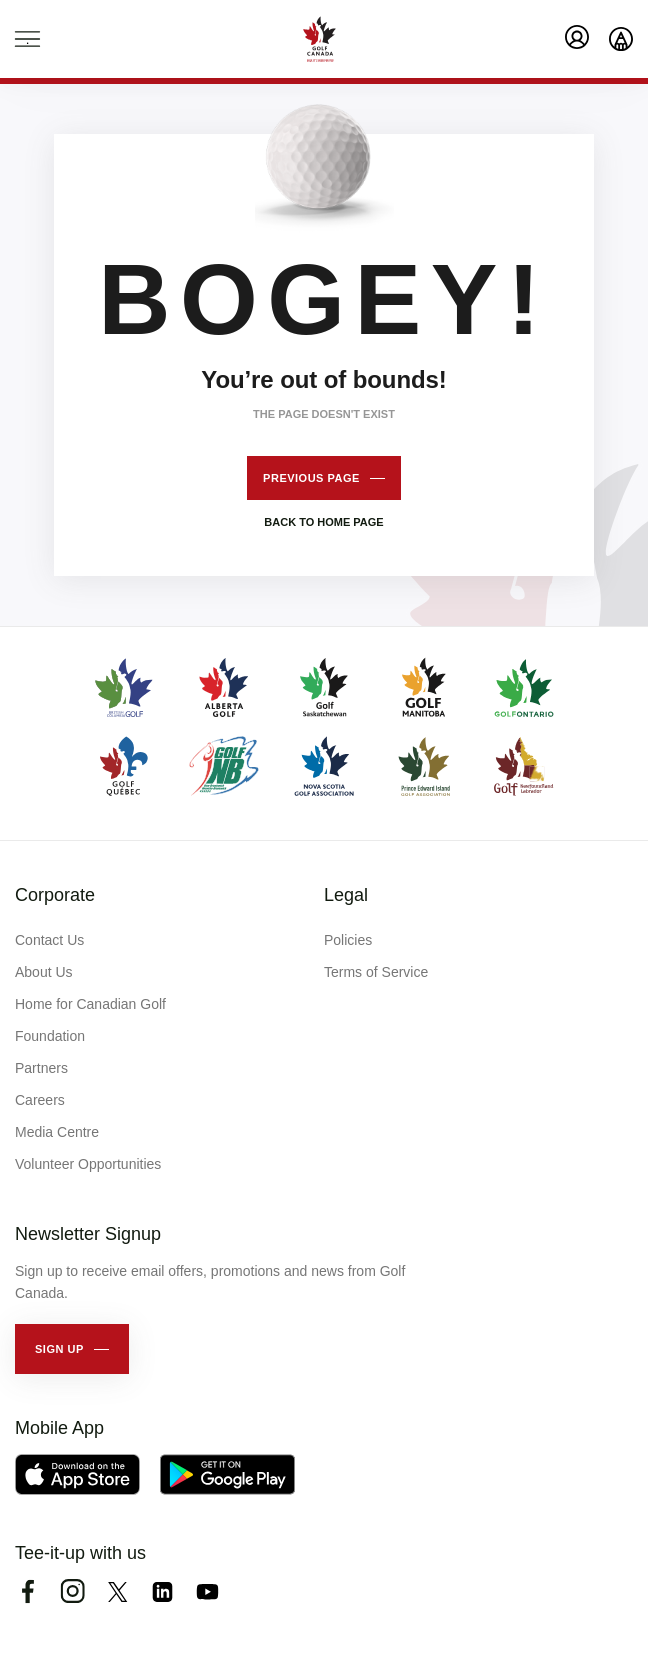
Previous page (311, 478)
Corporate (55, 895)
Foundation (50, 1036)
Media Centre (57, 1132)
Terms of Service (376, 972)
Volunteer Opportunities (88, 1164)
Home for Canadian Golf (90, 1004)
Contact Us (49, 940)
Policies (348, 940)
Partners (41, 1068)
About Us (44, 972)
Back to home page (323, 522)
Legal (346, 895)
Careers (40, 1100)
